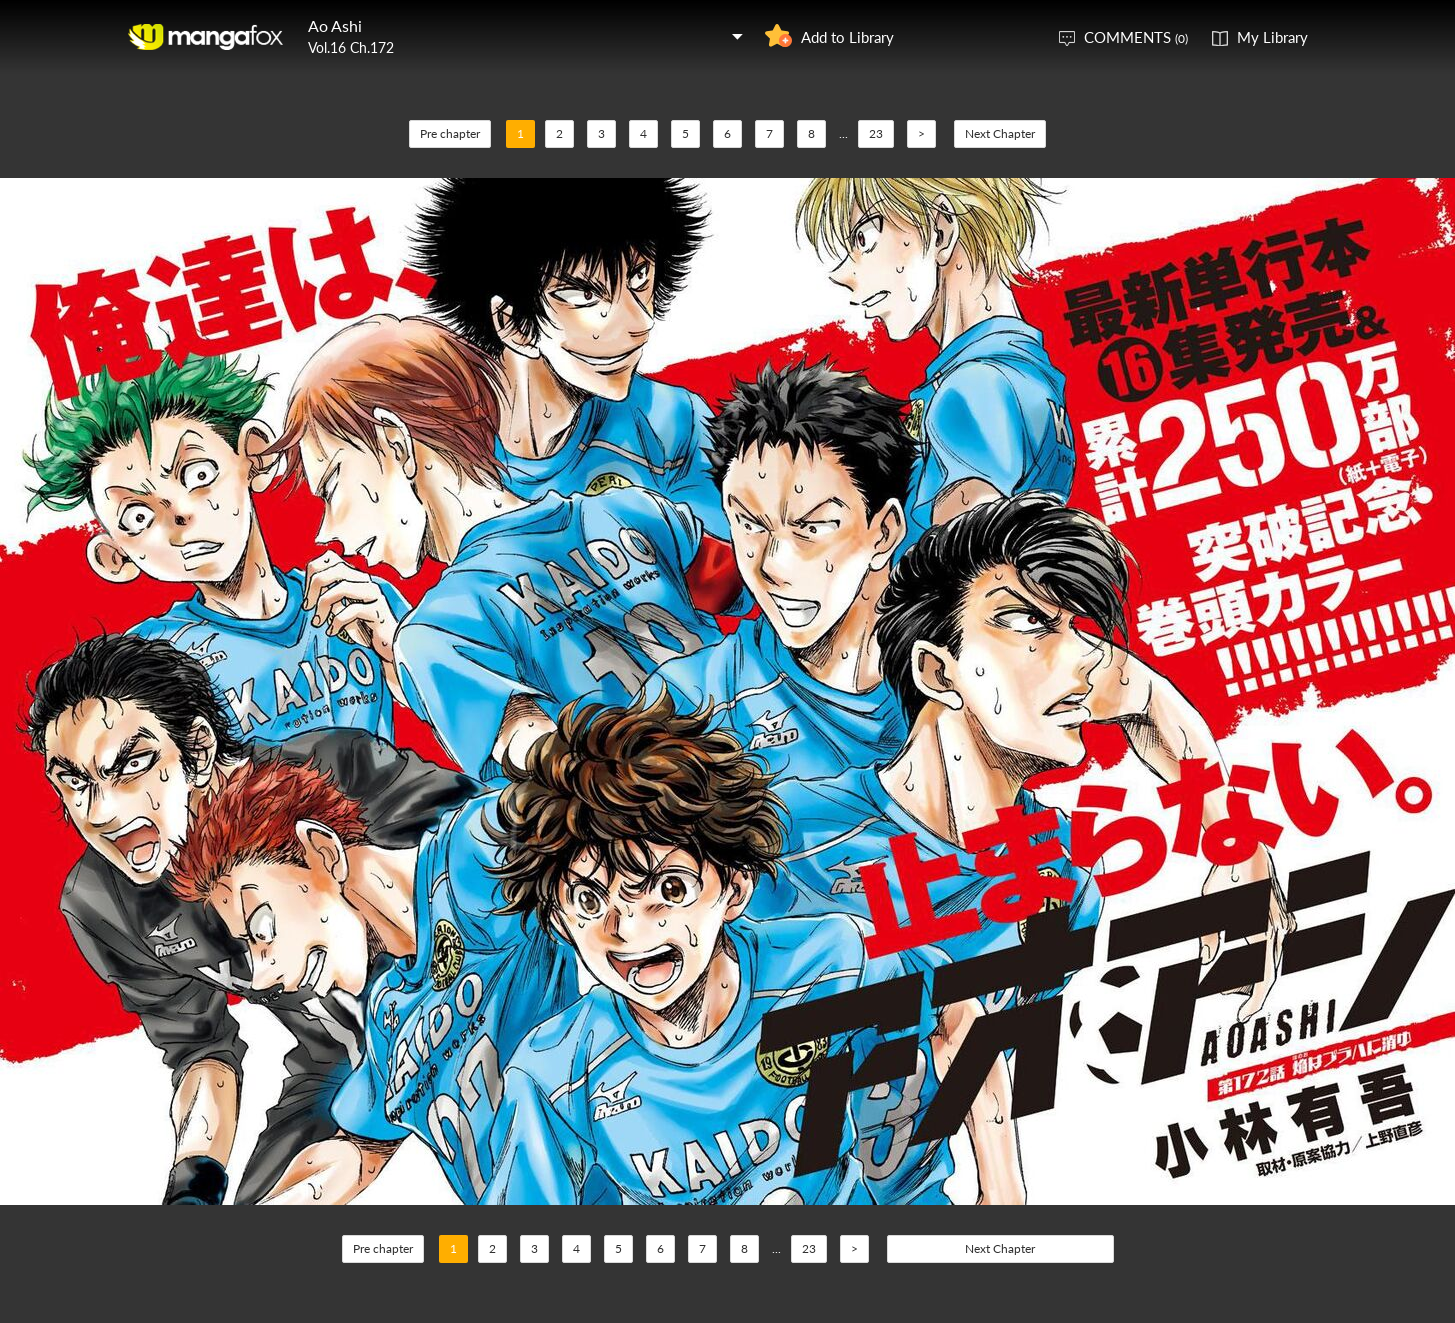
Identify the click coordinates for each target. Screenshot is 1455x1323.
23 (876, 133)
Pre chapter (450, 133)
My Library (1272, 37)
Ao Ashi (335, 25)
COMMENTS (1136, 37)
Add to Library (847, 37)
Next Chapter (1000, 133)
